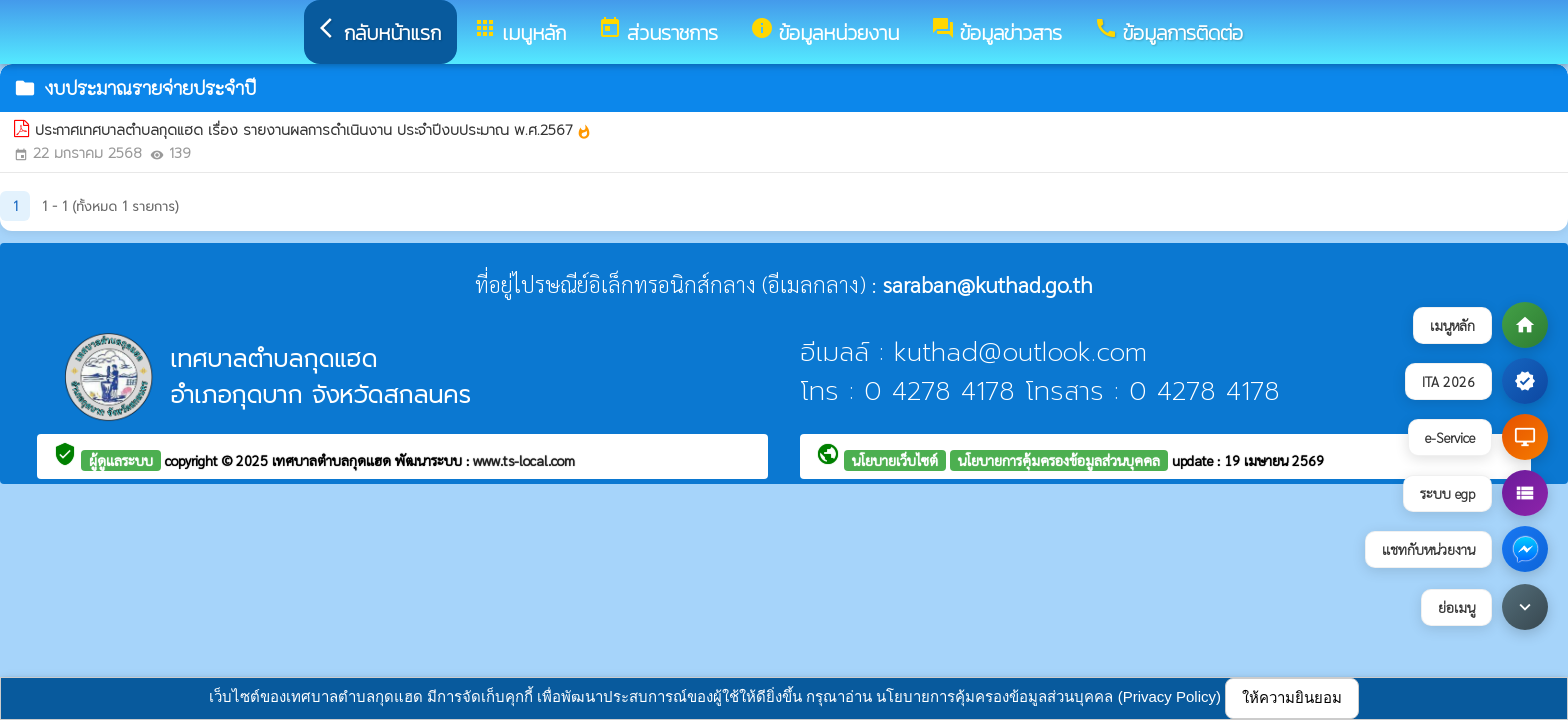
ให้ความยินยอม (1292, 697)
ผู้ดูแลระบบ (121, 460)
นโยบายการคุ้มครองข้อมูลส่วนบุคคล (1059, 460)
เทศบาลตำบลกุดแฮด (333, 460)
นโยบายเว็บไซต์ (895, 460)
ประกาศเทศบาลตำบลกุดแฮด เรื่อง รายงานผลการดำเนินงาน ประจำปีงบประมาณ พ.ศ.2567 (313, 130)
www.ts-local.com (524, 460)
